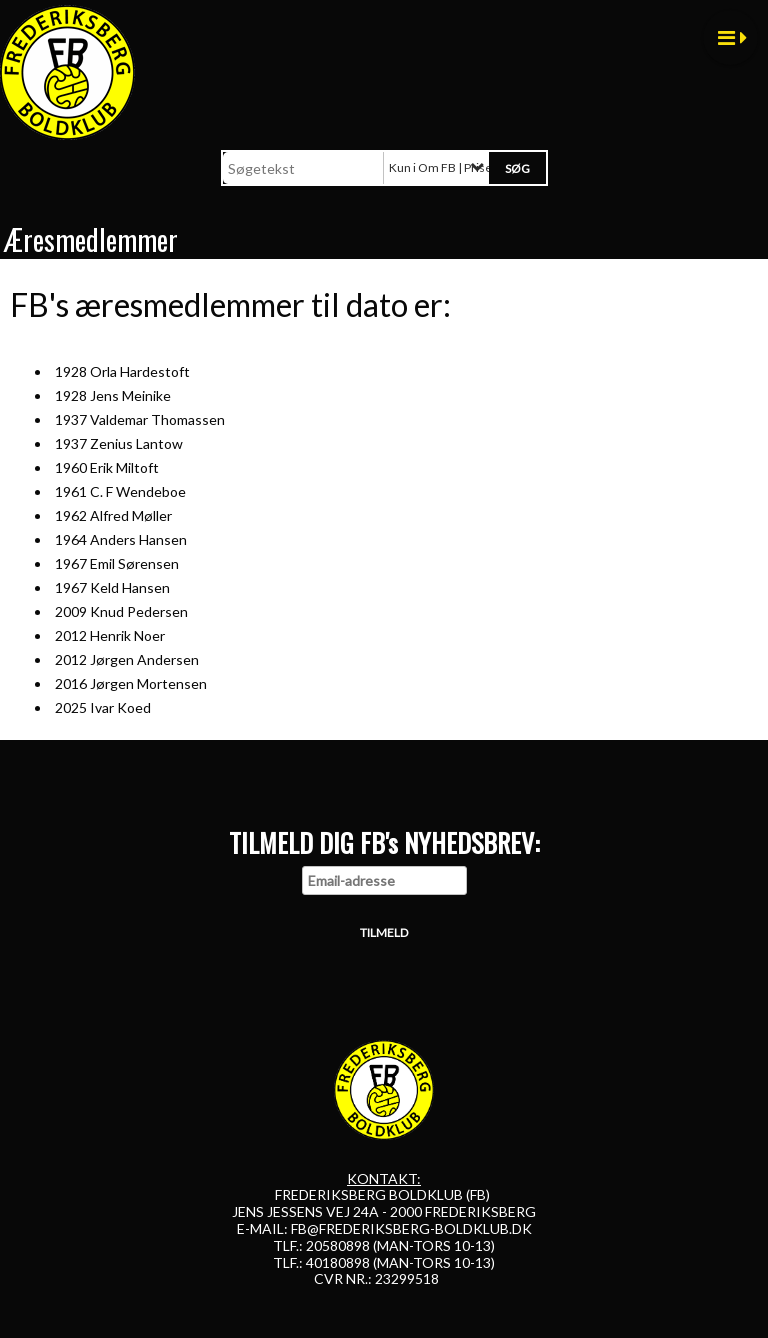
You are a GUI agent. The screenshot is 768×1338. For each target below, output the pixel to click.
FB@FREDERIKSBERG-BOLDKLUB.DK (411, 1228)
